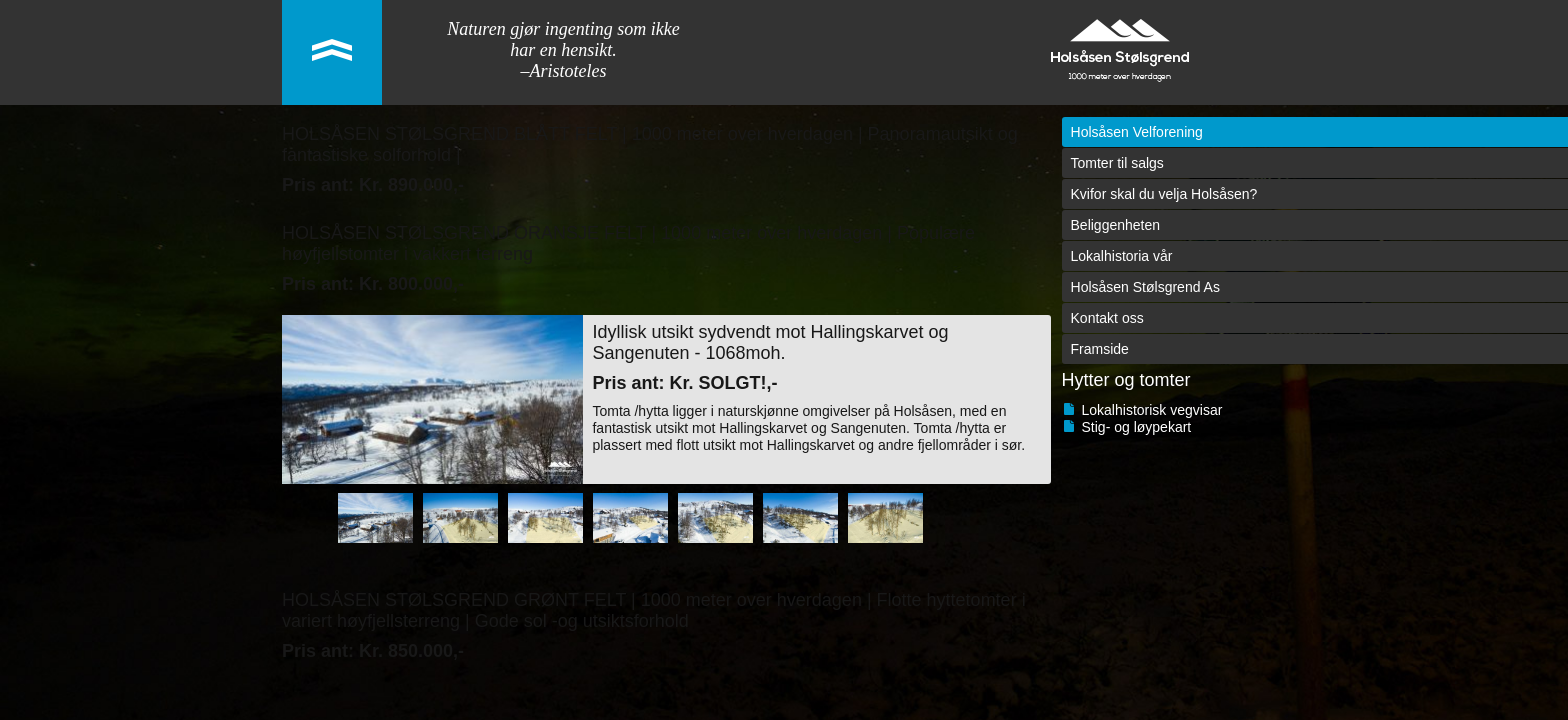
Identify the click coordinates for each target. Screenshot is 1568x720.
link (332, 52)
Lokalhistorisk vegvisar (1152, 410)
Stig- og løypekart (1137, 427)
